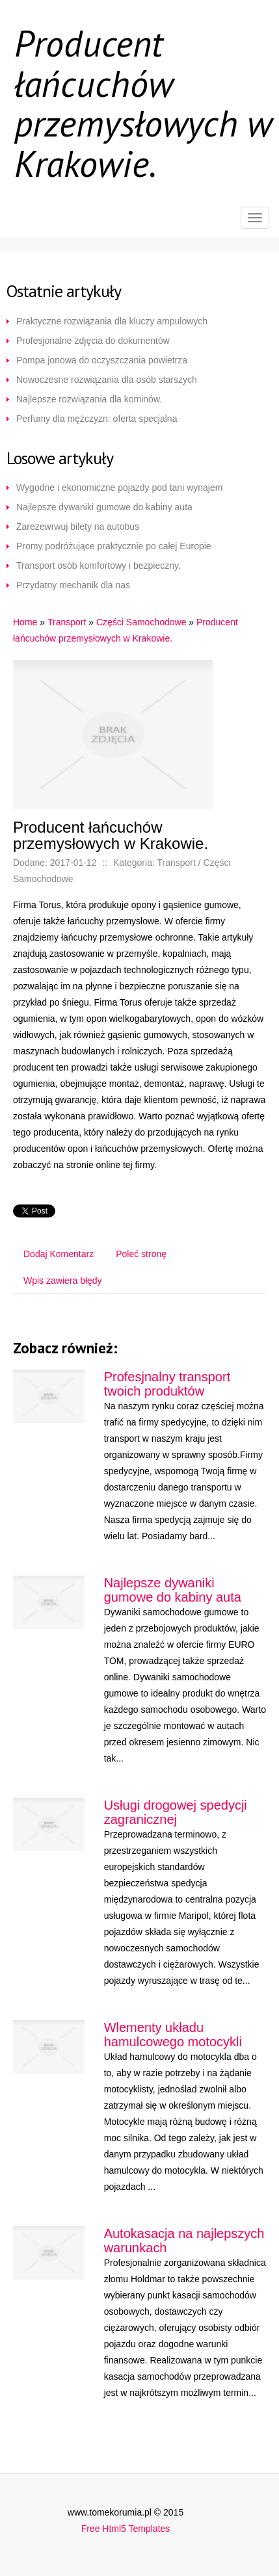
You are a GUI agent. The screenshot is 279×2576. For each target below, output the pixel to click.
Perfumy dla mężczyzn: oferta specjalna (96, 418)
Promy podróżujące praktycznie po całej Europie (113, 546)
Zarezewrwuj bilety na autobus (77, 526)
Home (25, 622)
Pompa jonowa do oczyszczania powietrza (101, 360)
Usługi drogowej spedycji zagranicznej (175, 1812)
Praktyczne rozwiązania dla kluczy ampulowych (111, 321)
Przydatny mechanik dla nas (73, 585)
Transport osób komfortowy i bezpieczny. (98, 565)
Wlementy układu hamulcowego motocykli (173, 2034)
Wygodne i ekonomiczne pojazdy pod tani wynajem (119, 487)
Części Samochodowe (141, 622)
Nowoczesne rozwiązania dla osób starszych (106, 379)
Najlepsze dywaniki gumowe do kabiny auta (104, 507)
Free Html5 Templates (125, 2528)
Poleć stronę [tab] (141, 1254)
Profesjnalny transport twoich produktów (167, 1384)
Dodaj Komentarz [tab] (58, 1254)
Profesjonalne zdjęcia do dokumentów (93, 340)
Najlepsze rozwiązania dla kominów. (89, 399)
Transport (66, 622)
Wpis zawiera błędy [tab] (62, 1280)
